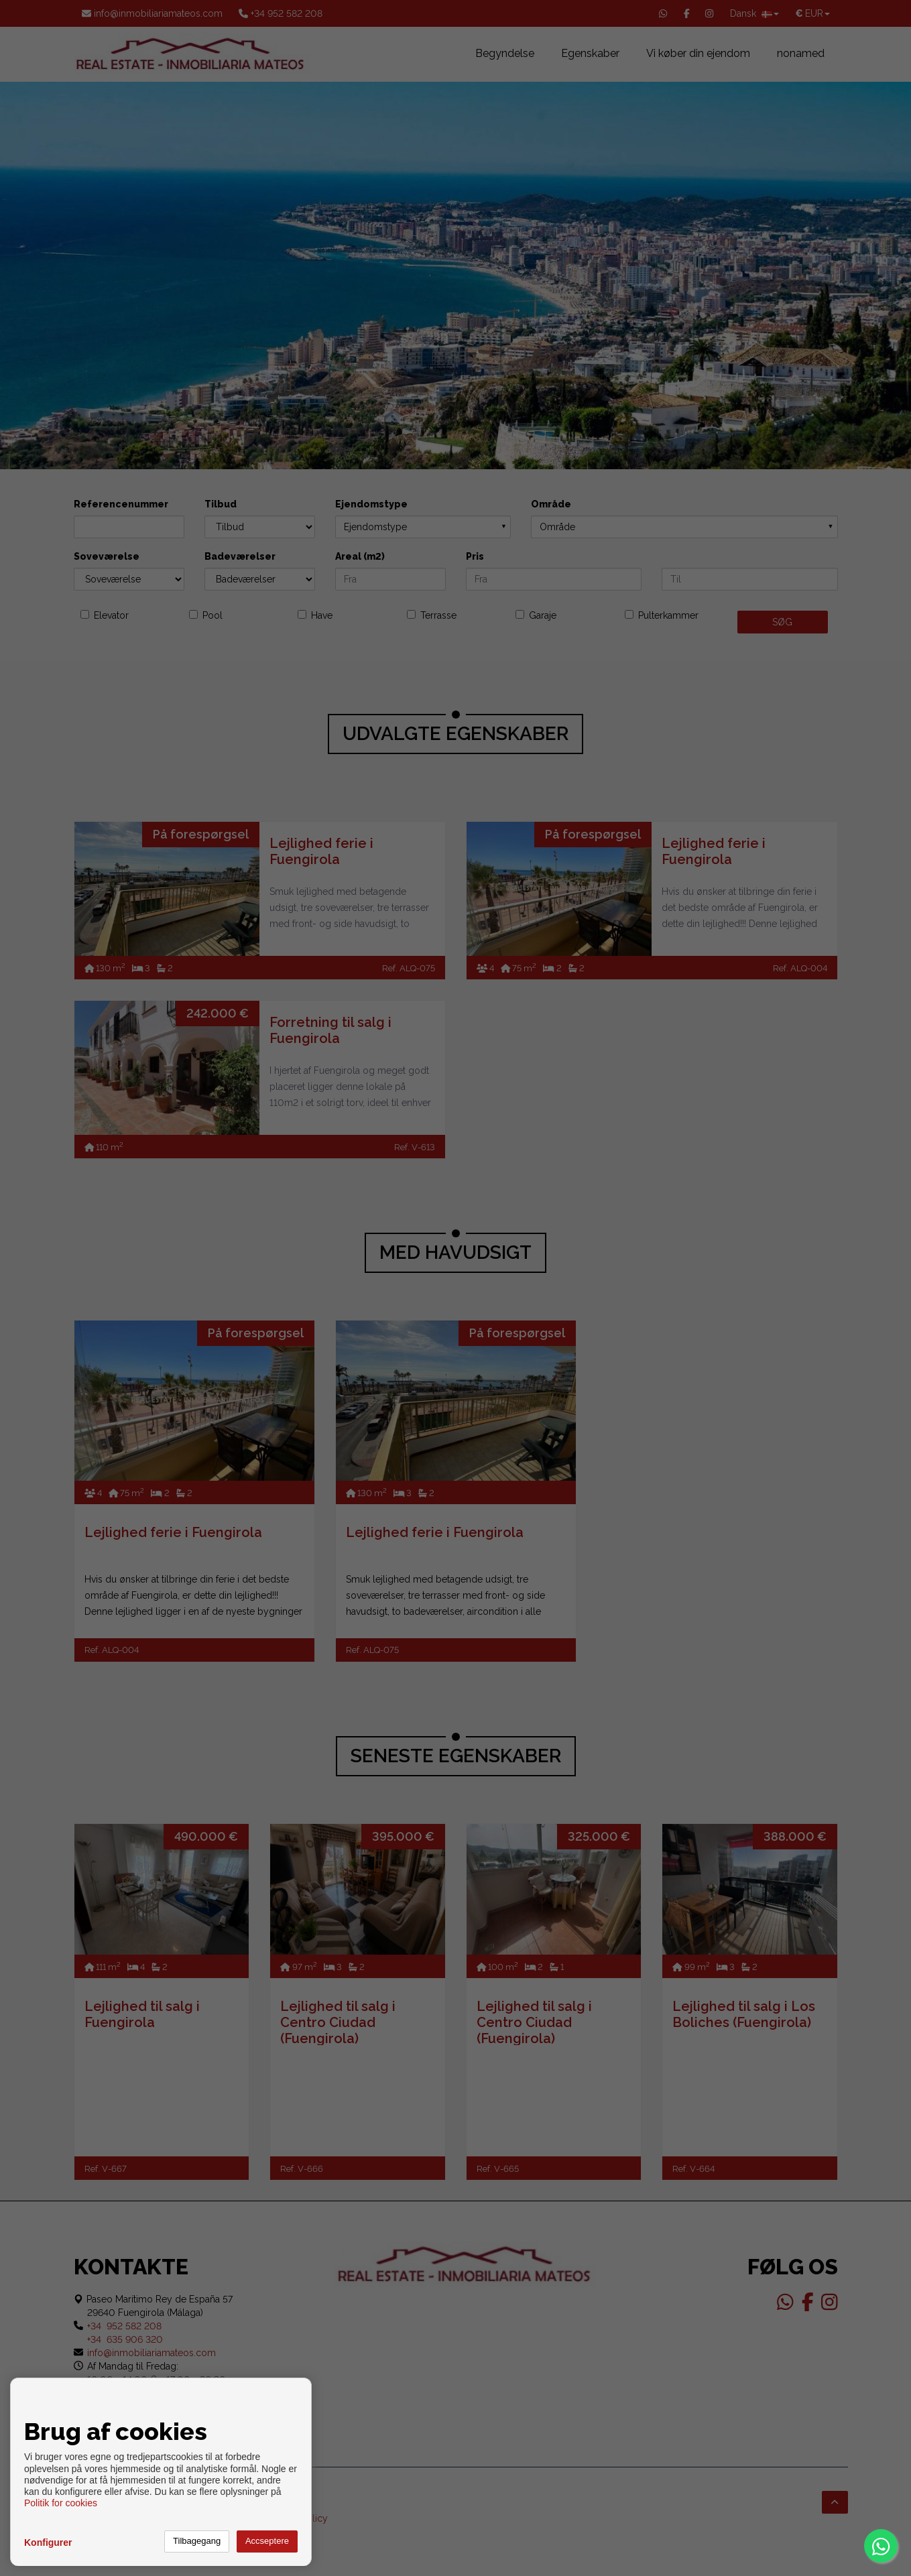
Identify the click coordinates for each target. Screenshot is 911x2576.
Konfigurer (48, 2542)
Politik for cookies (60, 2503)
